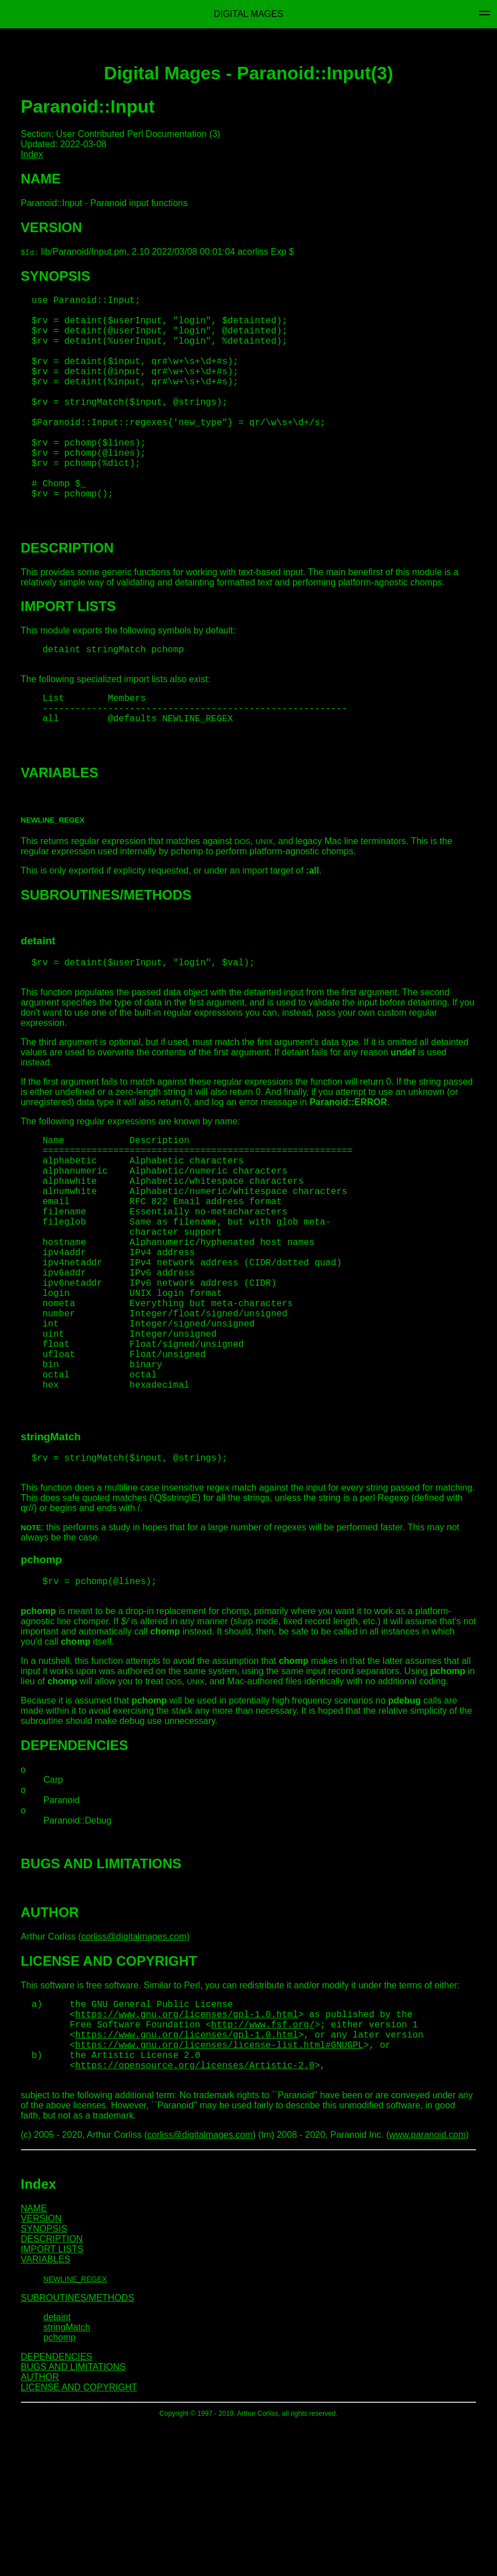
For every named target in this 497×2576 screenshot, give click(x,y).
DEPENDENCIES (56, 2508)
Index (32, 154)
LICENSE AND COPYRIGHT (79, 2539)
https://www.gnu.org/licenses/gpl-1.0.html (187, 2152)
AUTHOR (40, 2529)
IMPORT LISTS (52, 2401)
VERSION (41, 2370)
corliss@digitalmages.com (133, 2070)
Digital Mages (248, 14)
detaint (57, 2469)
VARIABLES (46, 2411)
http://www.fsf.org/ (263, 2164)
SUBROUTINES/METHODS (77, 2449)
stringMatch (67, 2479)
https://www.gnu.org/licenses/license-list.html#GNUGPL (219, 2189)
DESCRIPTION (52, 2390)
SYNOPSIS (44, 2380)
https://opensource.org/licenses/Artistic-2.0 (195, 2214)
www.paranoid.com (427, 2286)
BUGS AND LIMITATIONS (73, 2518)
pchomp (60, 2489)
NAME (34, 2360)
